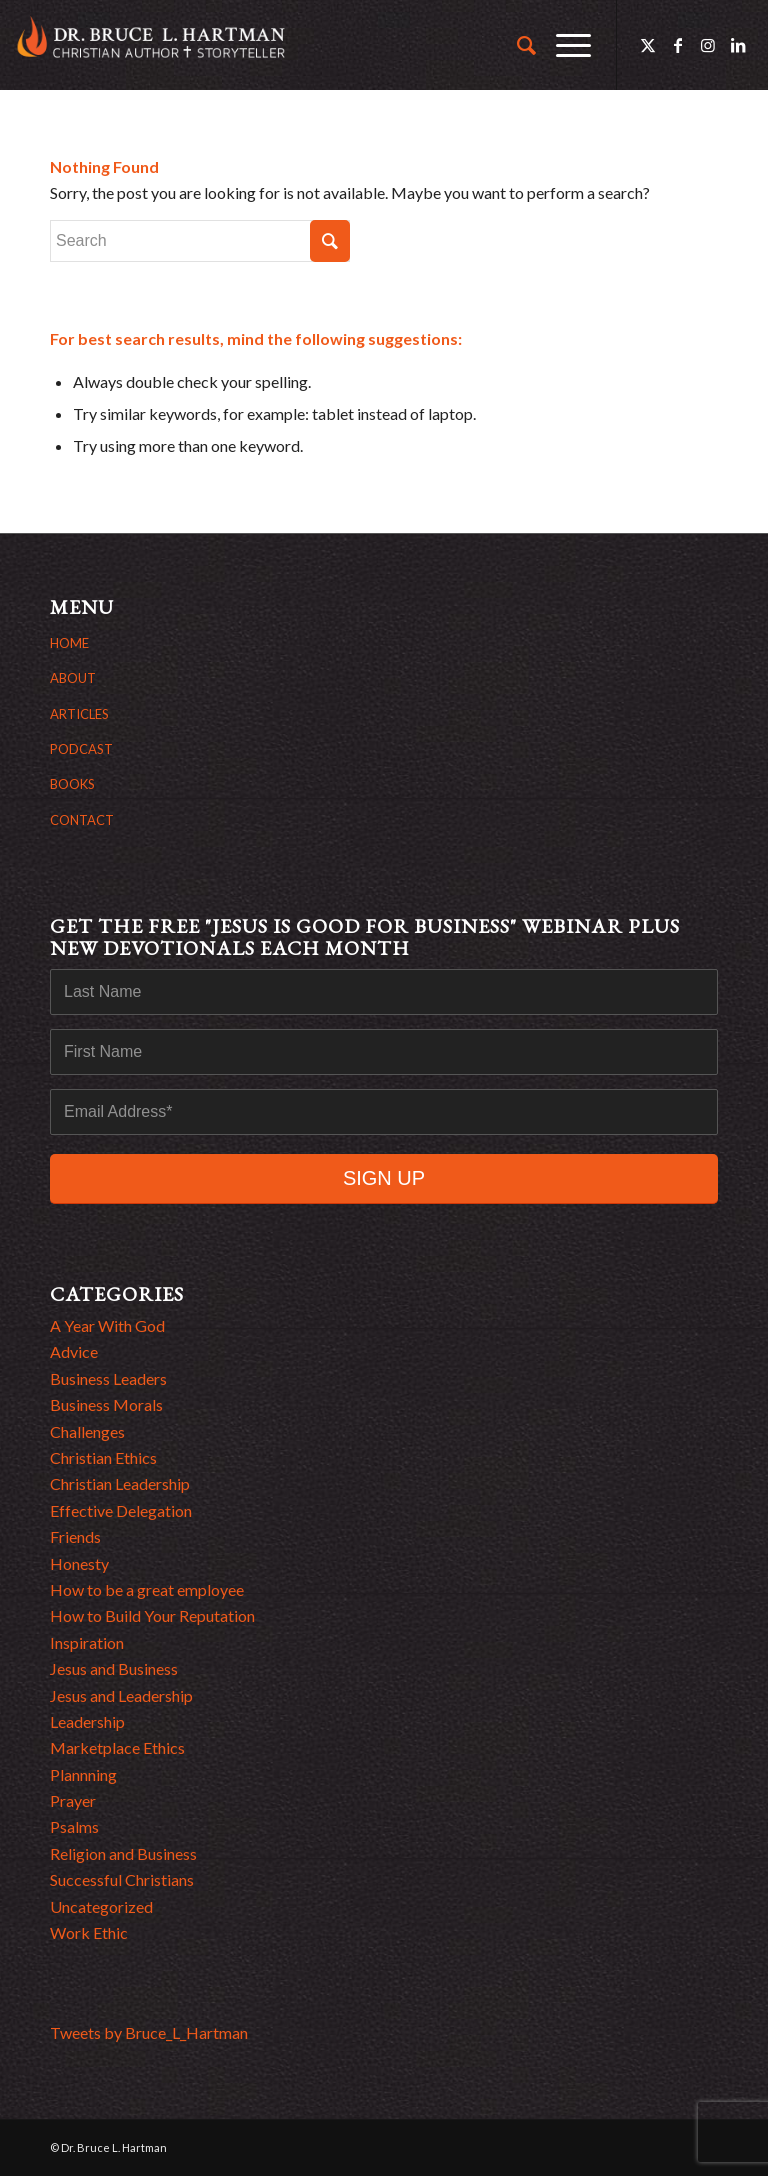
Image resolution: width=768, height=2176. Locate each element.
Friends (75, 1536)
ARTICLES (79, 714)
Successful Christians (122, 1879)
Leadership (87, 1721)
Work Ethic (89, 1932)
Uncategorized (101, 1906)
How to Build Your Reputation (152, 1615)
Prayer (73, 1800)
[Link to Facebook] (678, 45)
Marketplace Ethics (117, 1747)
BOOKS (72, 784)
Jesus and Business (114, 1668)
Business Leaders (108, 1378)
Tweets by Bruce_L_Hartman (149, 2032)
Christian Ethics (103, 1457)
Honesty (79, 1563)
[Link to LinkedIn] (738, 45)
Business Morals (106, 1404)
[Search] (516, 45)
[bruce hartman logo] (151, 45)
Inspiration (87, 1642)
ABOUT (73, 678)
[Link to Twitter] (648, 45)
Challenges (87, 1431)
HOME (69, 643)
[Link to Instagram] (708, 45)
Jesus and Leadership (121, 1695)
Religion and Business (123, 1853)
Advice (74, 1351)
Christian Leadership (120, 1483)
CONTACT (82, 820)
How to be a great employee (147, 1589)
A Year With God (107, 1325)
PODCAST (81, 749)
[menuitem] (516, 45)
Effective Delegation (121, 1510)
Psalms (74, 1826)
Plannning (83, 1774)
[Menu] (563, 45)
